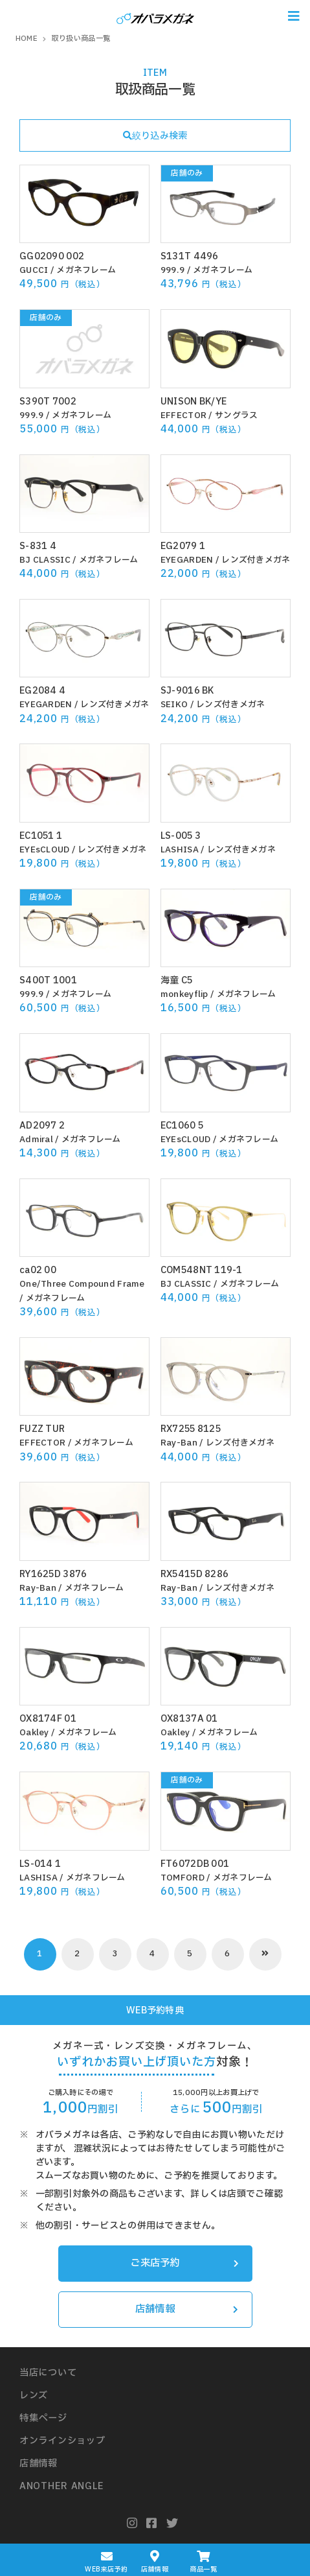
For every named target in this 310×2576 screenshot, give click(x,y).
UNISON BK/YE (194, 401)
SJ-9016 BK (187, 690)
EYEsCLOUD (44, 849)
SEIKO (174, 704)
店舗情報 (187, 2309)
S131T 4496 (190, 256)
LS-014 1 (40, 1864)
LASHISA (180, 849)
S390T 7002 (47, 401)
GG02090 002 (51, 256)
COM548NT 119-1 (202, 1270)
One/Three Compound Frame (82, 1284)
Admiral (36, 1139)
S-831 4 (37, 546)
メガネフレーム (86, 270)
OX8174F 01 (47, 1719)
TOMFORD (183, 1877)
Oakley (34, 1732)
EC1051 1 (40, 836)
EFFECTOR (183, 415)
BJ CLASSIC (45, 560)
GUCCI (33, 270)
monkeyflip (184, 994)
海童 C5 (176, 980)
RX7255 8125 (191, 1429)
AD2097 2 (42, 1125)
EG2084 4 (42, 690)
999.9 (172, 270)
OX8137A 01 (189, 1719)
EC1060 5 (182, 1125)
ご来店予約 (184, 2263)
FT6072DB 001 (195, 1864)
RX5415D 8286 (194, 1574)
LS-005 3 (181, 836)
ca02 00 (37, 1270)
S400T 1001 (48, 980)
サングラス (236, 415)
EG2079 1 (183, 546)
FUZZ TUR (42, 1429)
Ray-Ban (179, 1442)
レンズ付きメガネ (255, 560)
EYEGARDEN (187, 560)
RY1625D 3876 (53, 1574)
